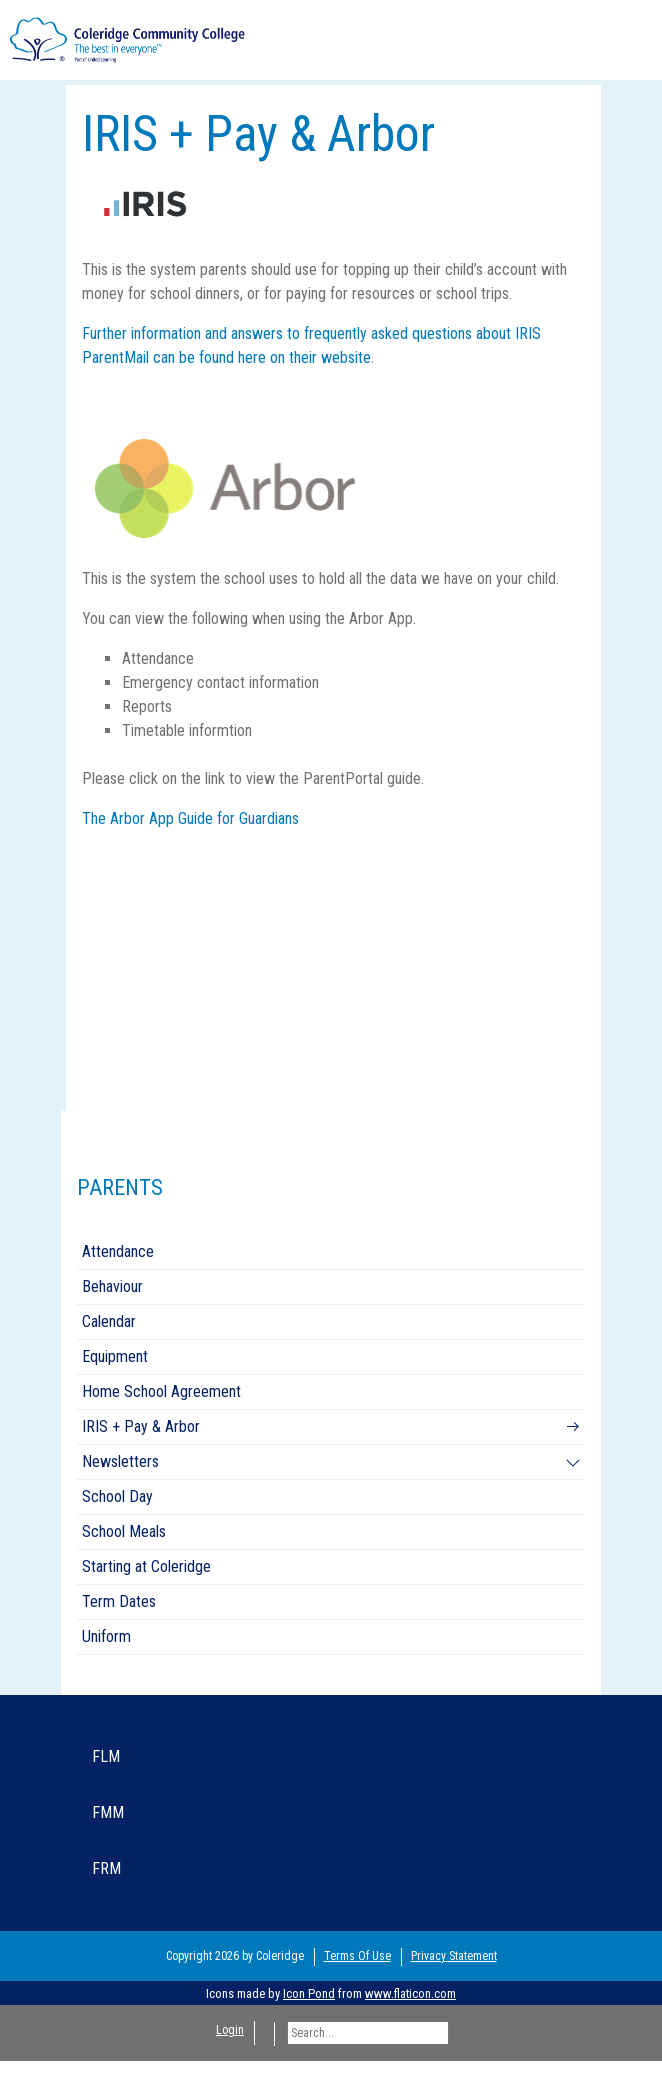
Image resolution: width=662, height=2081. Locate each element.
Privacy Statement (454, 1956)
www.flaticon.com (410, 1993)
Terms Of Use (357, 1956)
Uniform (106, 1636)
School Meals (124, 1531)
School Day (117, 1496)
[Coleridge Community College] (127, 38)
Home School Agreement (161, 1391)
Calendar (109, 1321)
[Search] (368, 2033)
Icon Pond (309, 1993)
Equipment (115, 1356)
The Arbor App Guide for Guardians (190, 818)
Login (230, 2030)
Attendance (118, 1251)
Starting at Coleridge (146, 1566)
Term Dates (119, 1601)
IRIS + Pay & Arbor (141, 1426)
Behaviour (112, 1286)
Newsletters (120, 1461)
